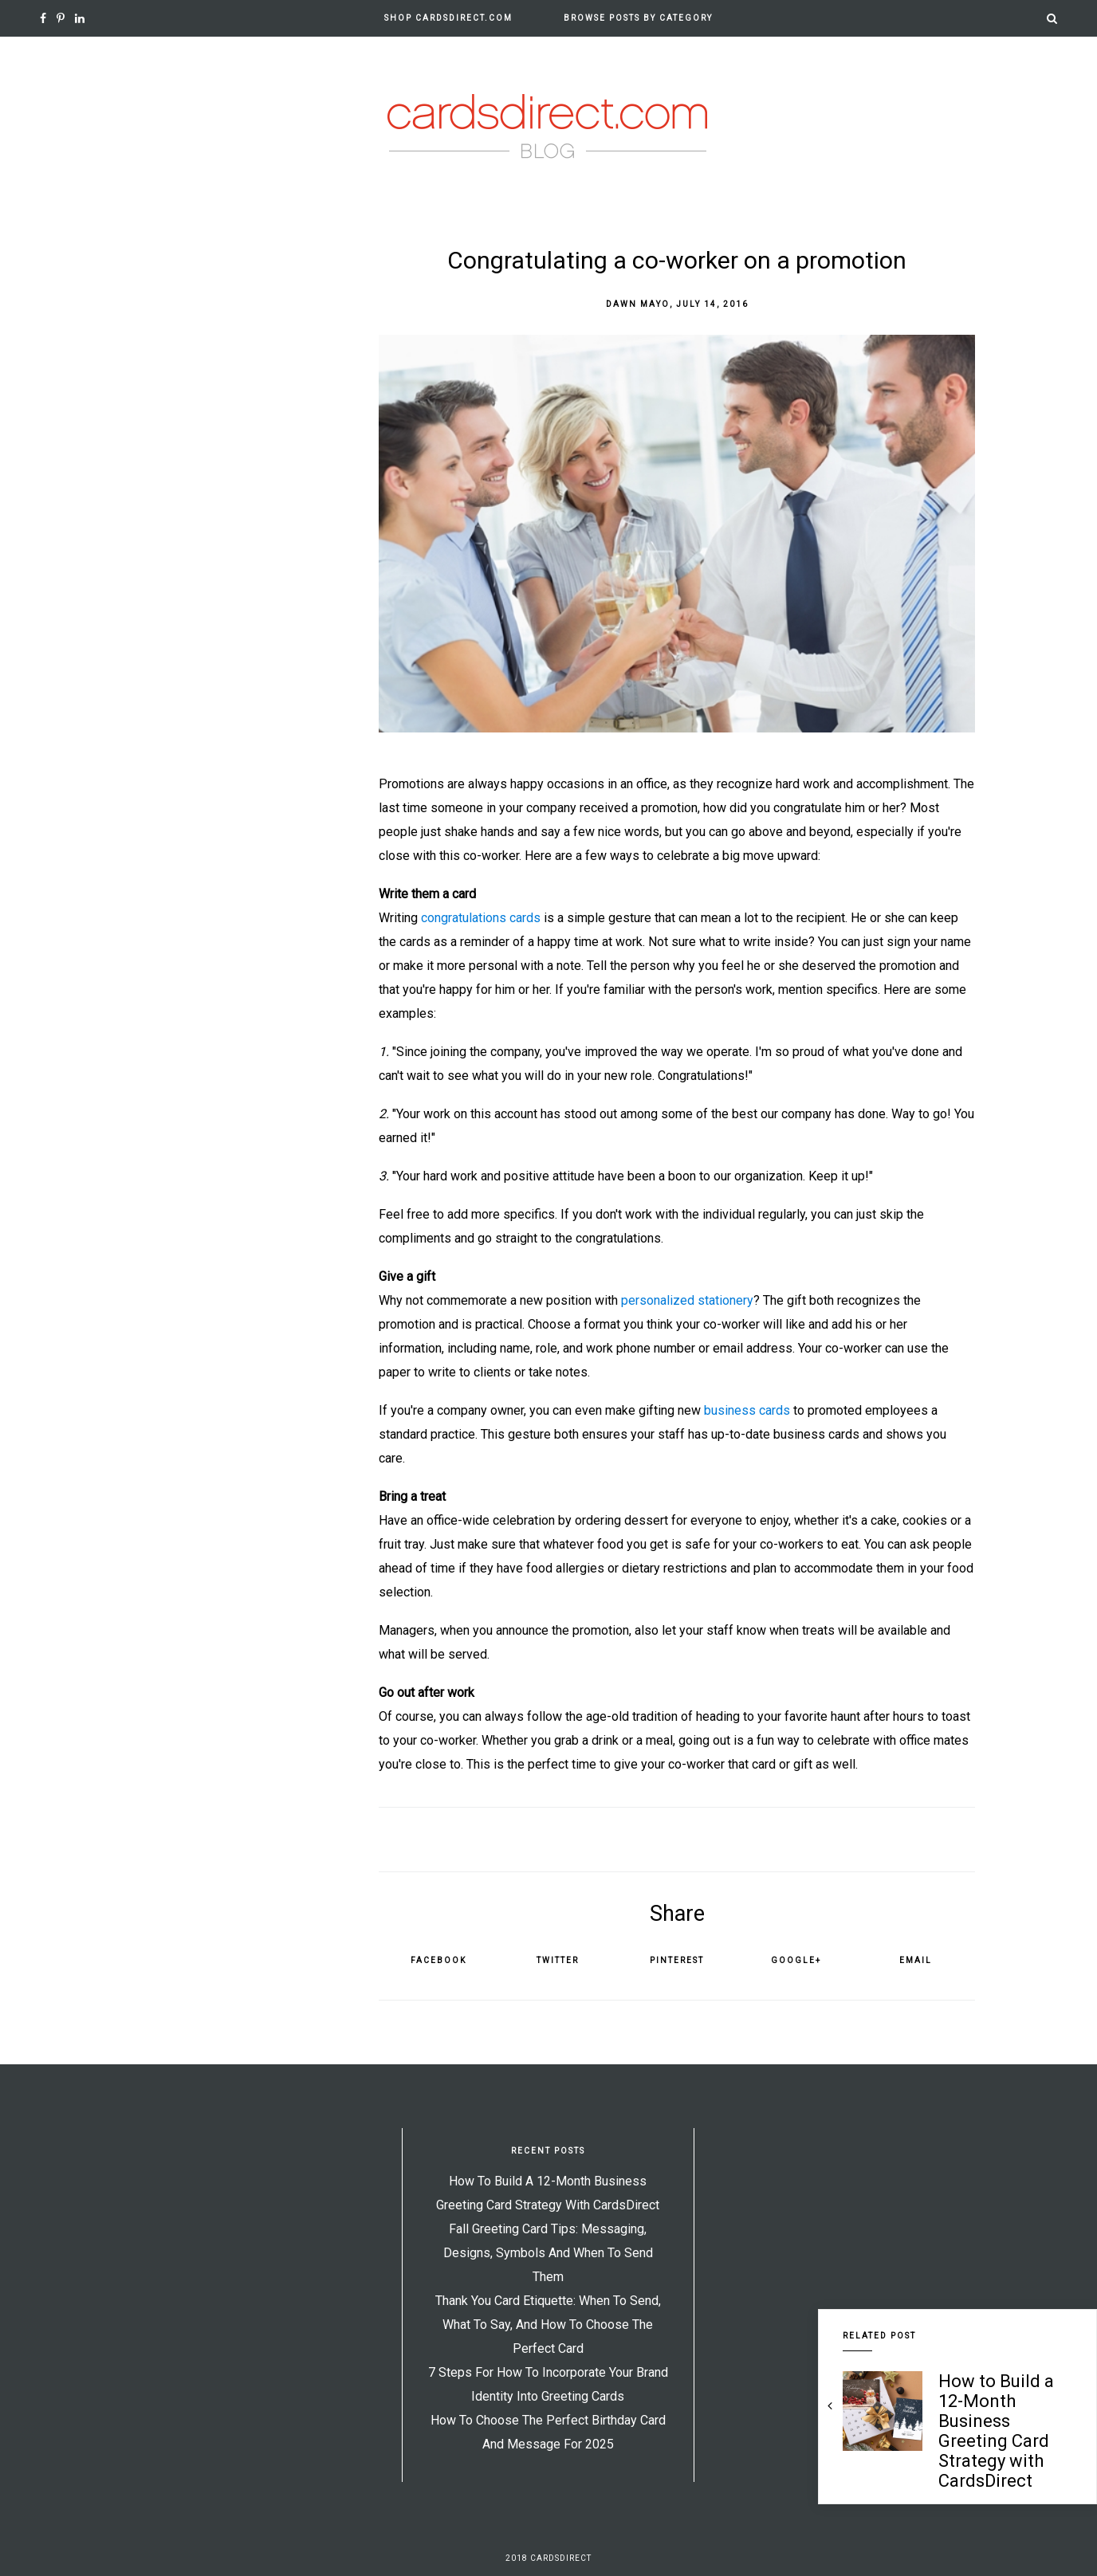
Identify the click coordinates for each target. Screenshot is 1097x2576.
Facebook (438, 1960)
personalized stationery (687, 1300)
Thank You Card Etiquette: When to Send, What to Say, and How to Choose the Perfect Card (548, 2324)
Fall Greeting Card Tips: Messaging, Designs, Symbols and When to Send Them (548, 2252)
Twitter (558, 1960)
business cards (747, 1410)
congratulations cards (481, 917)
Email (915, 1960)
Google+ (796, 1960)
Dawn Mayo (638, 304)
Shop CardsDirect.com (448, 18)
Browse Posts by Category (638, 18)
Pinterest (677, 1960)
